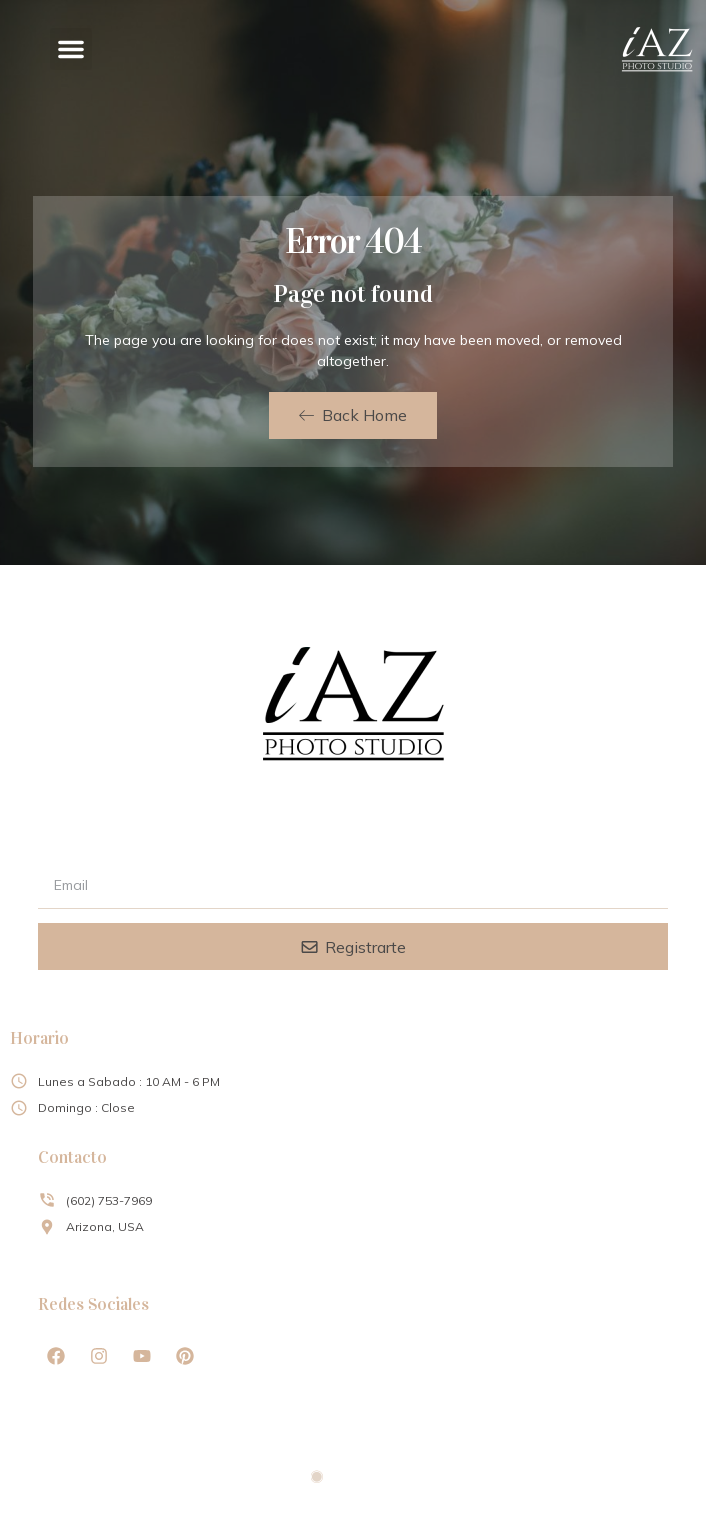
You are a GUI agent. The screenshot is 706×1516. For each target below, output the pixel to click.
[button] (71, 49)
